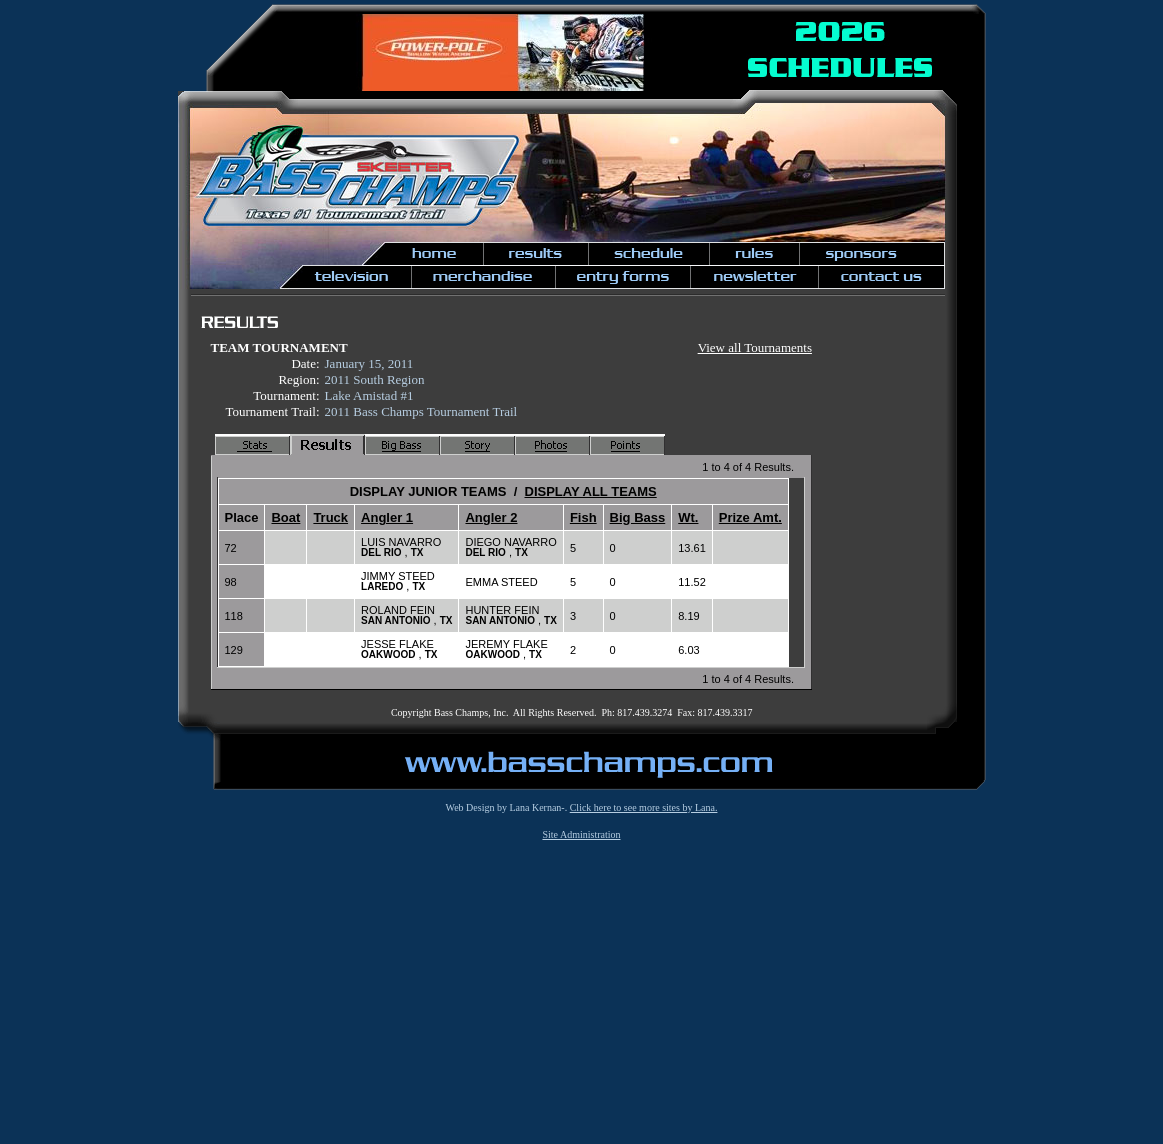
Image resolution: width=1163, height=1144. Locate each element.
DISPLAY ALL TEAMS (591, 491)
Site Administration (581, 834)
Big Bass (638, 517)
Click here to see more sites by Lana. (644, 807)
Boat (285, 517)
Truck (330, 517)
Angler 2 (491, 517)
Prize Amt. (750, 517)
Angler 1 (387, 517)
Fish (583, 517)
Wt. (688, 517)
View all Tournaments (755, 347)
